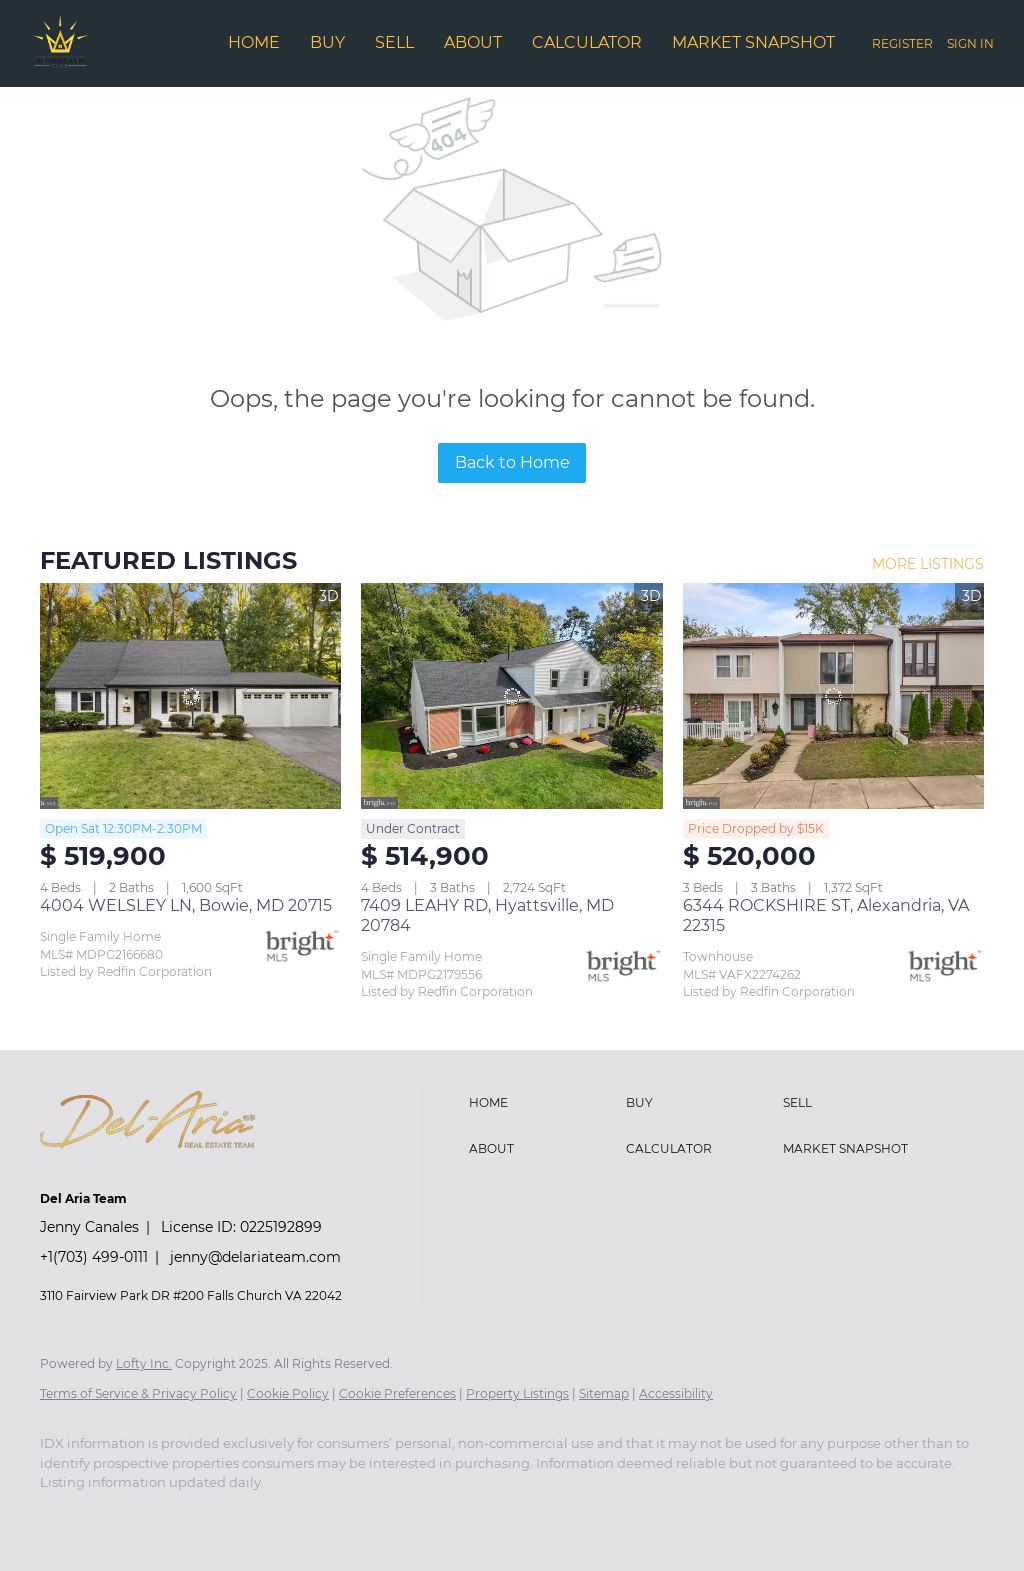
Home (254, 42)
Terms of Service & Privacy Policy (138, 1393)
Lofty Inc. (144, 1363)
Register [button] (902, 43)
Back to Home (512, 462)
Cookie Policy (288, 1393)
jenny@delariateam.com (255, 1257)
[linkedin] (122, 1517)
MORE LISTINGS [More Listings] (928, 564)
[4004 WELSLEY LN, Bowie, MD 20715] (190, 696)
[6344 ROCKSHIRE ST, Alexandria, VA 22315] (833, 696)
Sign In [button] (970, 43)
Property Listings (517, 1393)
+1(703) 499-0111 (94, 1257)
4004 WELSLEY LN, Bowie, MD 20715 (186, 905)
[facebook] (64, 1517)
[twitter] (180, 1517)
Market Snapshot (753, 42)
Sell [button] (394, 42)
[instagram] (238, 1517)
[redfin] (354, 1517)
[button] (542, 1103)
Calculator (587, 42)
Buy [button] (327, 42)
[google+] (296, 1517)
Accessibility (676, 1393)
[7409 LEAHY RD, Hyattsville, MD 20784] (511, 696)
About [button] (473, 42)
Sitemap (604, 1393)
